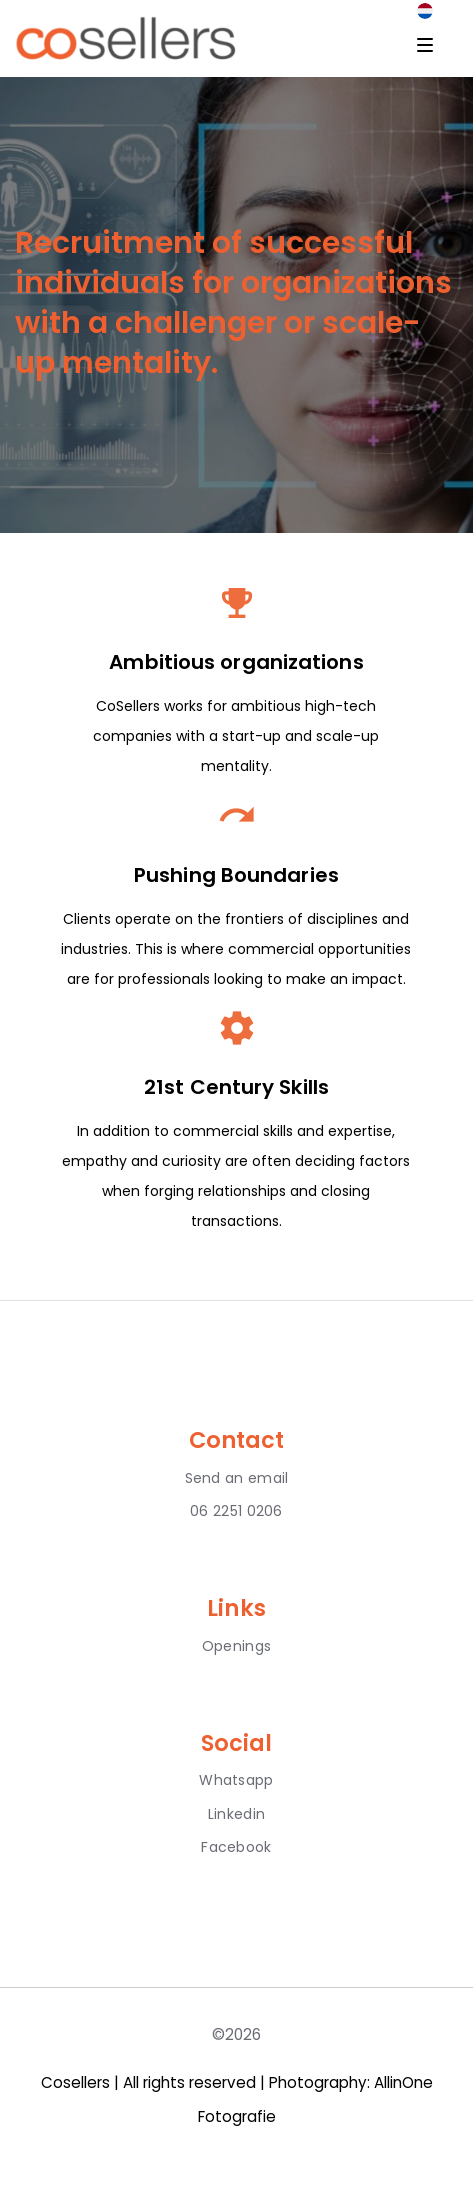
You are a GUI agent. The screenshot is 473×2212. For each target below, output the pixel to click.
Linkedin (236, 1814)
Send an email (237, 1478)
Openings (236, 1646)
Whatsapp (236, 1780)
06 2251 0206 (236, 1511)
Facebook (236, 1847)
